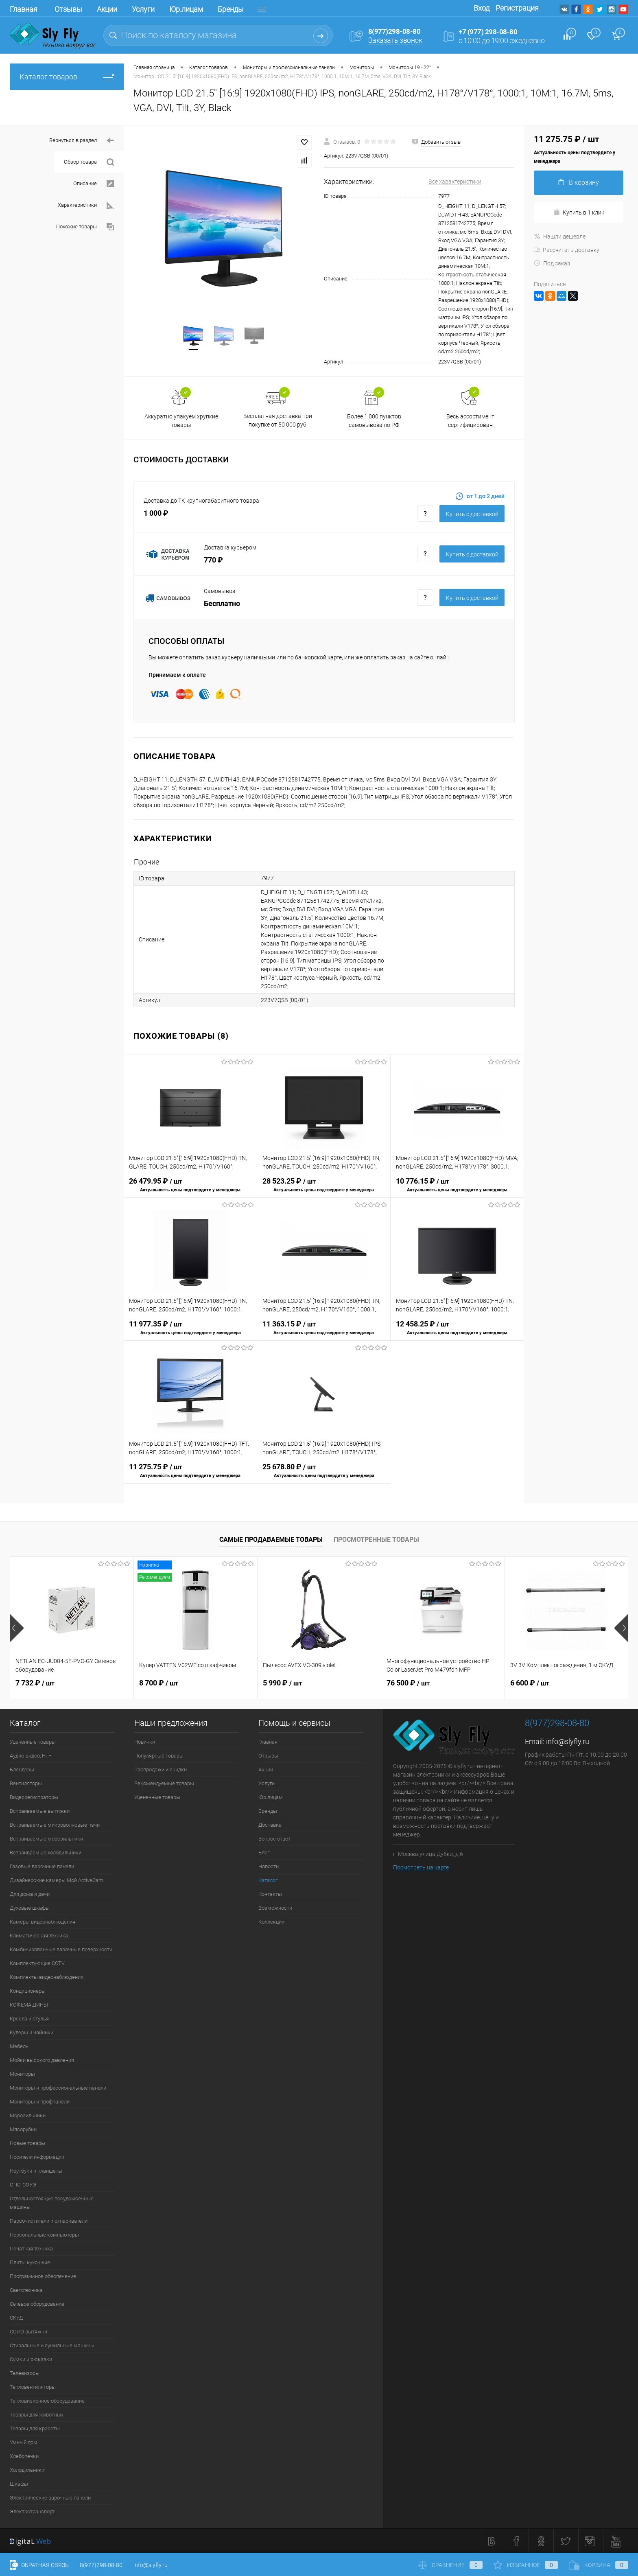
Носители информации (37, 2157)
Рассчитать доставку (566, 250)
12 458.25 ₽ (457, 1333)
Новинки (144, 1742)
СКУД (16, 2318)
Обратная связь (39, 2565)
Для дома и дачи (30, 1894)
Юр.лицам (186, 9)
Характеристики (86, 205)
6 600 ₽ (529, 1683)
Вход (481, 8)
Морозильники (28, 2115)
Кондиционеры (28, 1991)
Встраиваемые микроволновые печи (55, 1825)
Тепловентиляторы (33, 2387)
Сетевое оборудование (37, 2304)
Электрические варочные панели (50, 2498)
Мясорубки (23, 2129)
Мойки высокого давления (42, 2060)
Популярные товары (159, 1756)
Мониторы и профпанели (40, 2102)
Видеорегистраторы (34, 1797)
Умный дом (23, 2442)
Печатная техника (31, 2249)
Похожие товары (85, 227)
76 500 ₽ (408, 1683)
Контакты (270, 1894)
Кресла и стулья (29, 2019)
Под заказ (552, 263)
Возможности (275, 1908)
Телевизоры (24, 2373)
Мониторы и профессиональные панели (58, 2088)
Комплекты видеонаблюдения (46, 1977)
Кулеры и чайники (31, 2032)
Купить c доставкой (472, 514)
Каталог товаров (67, 76)
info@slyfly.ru (567, 1741)
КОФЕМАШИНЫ (29, 2005)
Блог (263, 1852)
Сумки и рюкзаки (31, 2359)
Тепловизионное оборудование (47, 2401)
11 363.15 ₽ (323, 1333)
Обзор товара (89, 162)
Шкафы (19, 2484)
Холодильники (27, 2470)
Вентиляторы (26, 1783)
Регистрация (517, 8)
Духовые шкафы (30, 1908)
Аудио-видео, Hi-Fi (31, 1756)
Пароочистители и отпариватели (48, 2221)
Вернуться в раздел (81, 140)
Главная (23, 9)
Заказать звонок (395, 40)
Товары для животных (36, 2415)
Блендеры (22, 1769)
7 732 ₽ (35, 1683)
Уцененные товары (33, 1742)
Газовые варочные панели (42, 1866)
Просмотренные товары (376, 1539)
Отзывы (68, 9)
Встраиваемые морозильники (46, 1839)
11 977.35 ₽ (190, 1333)
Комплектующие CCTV (37, 1963)
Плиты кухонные (30, 2262)
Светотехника (26, 2290)
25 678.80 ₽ (323, 1476)
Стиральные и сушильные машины (52, 2345)
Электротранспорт (32, 2511)
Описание (93, 184)
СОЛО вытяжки (28, 2332)
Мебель (19, 2046)
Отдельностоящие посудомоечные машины (52, 2202)
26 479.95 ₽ (190, 1190)
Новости (268, 1866)
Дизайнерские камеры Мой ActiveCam (56, 1880)
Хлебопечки (24, 2456)
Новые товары (27, 2143)
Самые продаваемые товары (271, 1539)
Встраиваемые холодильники (45, 1852)
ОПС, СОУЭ (23, 2185)
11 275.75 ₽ (190, 1476)
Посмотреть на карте (421, 1867)
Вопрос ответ (274, 1839)
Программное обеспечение (43, 2276)
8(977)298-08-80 (101, 2565)
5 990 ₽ (282, 1683)
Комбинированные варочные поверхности (61, 1949)
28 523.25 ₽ (323, 1190)
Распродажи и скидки (160, 1769)
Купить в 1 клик (578, 212)
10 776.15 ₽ (457, 1190)
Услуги (143, 9)
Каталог (267, 1880)
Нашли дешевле (560, 236)
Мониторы (22, 2074)
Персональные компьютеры (44, 2235)
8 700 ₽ (158, 1683)
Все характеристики (454, 181)
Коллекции (271, 1922)
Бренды (231, 9)
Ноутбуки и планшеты (36, 2171)
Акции (107, 9)
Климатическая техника (39, 1936)
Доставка (270, 1825)
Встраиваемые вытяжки (40, 1811)
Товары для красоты (35, 2428)
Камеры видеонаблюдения (42, 1922)
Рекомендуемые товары (164, 1783)
